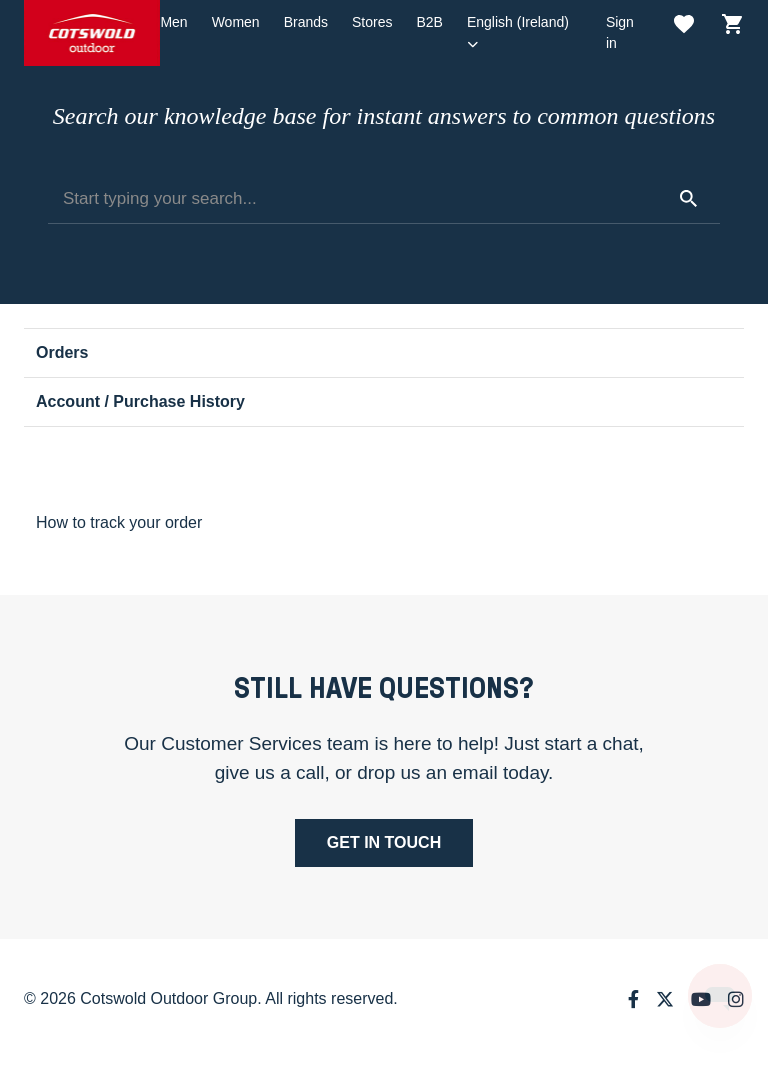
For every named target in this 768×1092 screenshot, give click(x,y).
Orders (62, 352)
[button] (524, 33)
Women (236, 22)
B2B (429, 22)
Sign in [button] (620, 32)
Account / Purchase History (140, 401)
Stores (372, 22)
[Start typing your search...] (384, 199)
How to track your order (119, 522)
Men (173, 22)
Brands (306, 22)
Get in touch (384, 842)
